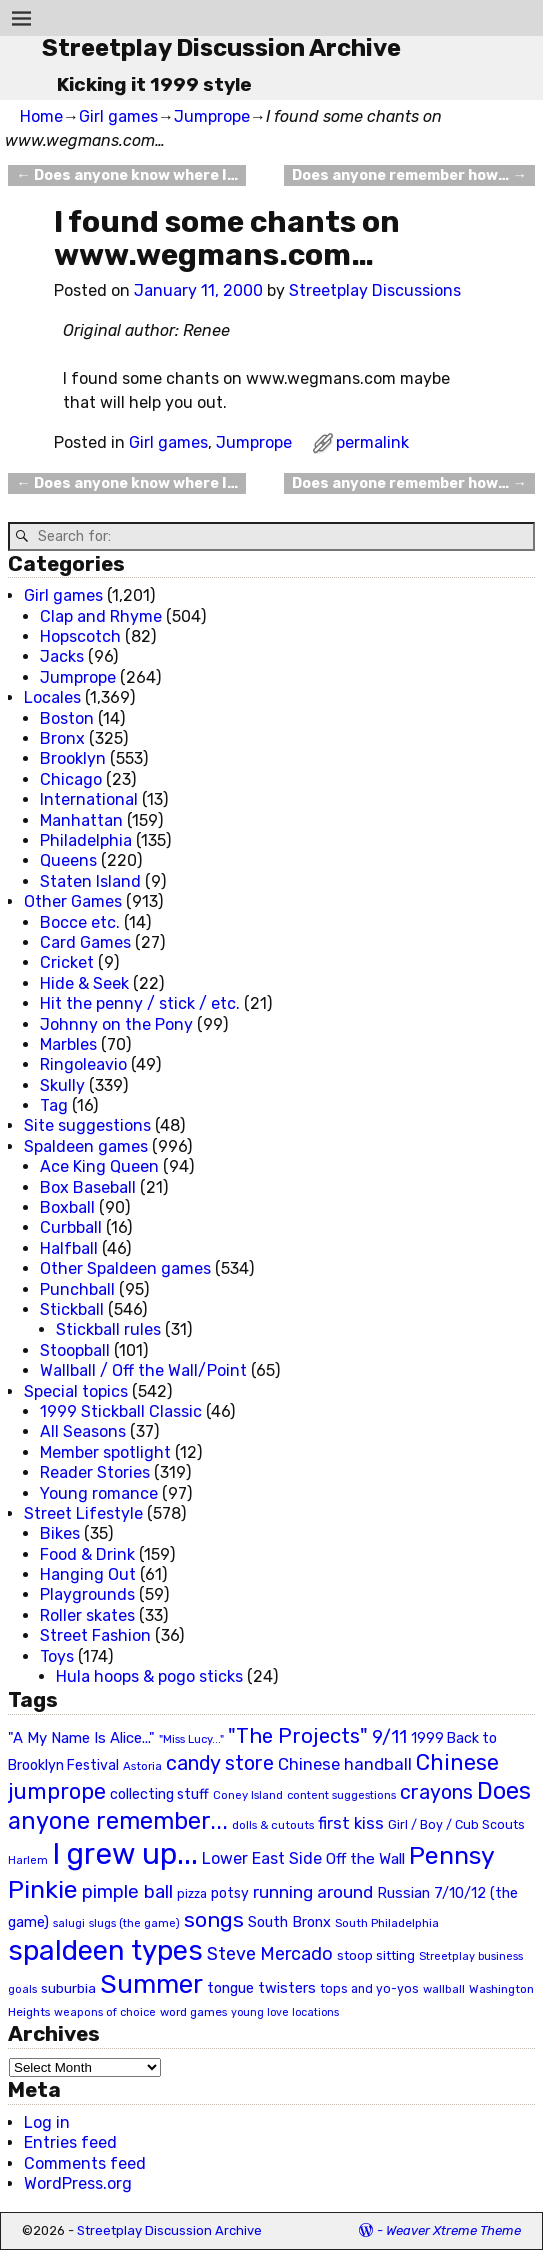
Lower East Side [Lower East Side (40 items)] (262, 1858)
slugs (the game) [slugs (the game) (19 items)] (134, 1923)
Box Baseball (88, 1187)
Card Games (85, 942)
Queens (68, 860)
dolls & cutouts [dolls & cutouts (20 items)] (273, 1825)
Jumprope (212, 116)
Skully (62, 1085)
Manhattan (81, 820)
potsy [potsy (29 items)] (230, 1893)
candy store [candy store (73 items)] (220, 1763)
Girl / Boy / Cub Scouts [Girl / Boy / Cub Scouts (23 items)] (456, 1824)
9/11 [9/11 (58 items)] (389, 1737)
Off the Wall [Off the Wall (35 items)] (365, 1859)
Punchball (77, 1289)
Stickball (72, 1309)
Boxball (67, 1207)
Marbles (68, 1044)
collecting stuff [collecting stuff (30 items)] (159, 1794)
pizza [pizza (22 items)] (192, 1894)
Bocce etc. (80, 922)
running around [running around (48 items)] (313, 1892)
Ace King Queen (99, 1166)
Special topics (76, 1391)
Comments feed (85, 2163)
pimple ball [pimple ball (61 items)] (127, 1892)
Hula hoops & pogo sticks (149, 1676)
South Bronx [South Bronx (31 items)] (289, 1922)
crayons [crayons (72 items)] (436, 1792)
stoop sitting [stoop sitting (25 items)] (376, 1955)
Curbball (71, 1227)
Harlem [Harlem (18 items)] (28, 1860)
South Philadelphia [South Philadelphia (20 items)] (387, 1923)
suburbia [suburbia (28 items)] (68, 1988)
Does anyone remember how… (409, 175)
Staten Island (90, 881)
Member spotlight (105, 1452)
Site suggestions (87, 1125)
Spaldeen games (86, 1146)
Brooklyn (73, 758)
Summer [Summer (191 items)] (151, 1984)
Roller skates (87, 1615)
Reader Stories (95, 1472)
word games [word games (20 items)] (193, 2012)
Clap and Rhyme (101, 616)
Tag (54, 1105)
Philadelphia (86, 840)
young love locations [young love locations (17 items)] (285, 2012)
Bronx (62, 738)
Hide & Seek (84, 983)
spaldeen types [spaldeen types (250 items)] (105, 1950)
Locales (52, 697)
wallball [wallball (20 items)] (444, 1989)
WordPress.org (78, 2183)
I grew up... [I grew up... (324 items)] (125, 1854)
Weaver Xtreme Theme (453, 2230)
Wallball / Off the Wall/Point (143, 1370)
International (89, 799)
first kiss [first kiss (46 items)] (351, 1823)
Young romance (99, 1493)
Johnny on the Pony (116, 1024)
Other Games (73, 901)
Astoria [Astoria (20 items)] (142, 1766)
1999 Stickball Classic (121, 1411)
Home (41, 116)
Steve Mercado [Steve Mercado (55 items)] (270, 1953)
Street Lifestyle (83, 1513)
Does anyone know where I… (126, 175)
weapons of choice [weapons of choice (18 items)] (105, 2012)
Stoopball (75, 1350)
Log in (47, 2122)
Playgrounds (87, 1594)
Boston (67, 718)
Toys (57, 1656)
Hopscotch (80, 636)
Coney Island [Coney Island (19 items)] (248, 1795)
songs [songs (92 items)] (214, 1919)
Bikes (60, 1533)
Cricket (67, 962)
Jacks (62, 656)
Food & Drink (87, 1554)
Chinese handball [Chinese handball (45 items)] (345, 1764)
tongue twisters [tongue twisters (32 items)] (261, 1988)
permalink (372, 442)
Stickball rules (108, 1329)
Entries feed (70, 2142)
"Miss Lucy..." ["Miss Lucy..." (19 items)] (191, 1739)
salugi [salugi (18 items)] (69, 1923)
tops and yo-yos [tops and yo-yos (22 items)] (369, 1989)
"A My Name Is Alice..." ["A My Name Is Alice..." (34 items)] (81, 1738)
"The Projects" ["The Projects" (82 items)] (298, 1736)
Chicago (71, 779)
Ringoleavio (83, 1064)
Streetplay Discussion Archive (221, 48)
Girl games (118, 116)
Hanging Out (88, 1574)
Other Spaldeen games (125, 1268)
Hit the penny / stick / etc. (140, 1003)
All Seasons (83, 1431)
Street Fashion (95, 1635)
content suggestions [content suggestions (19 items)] (341, 1795)
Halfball (69, 1248)
